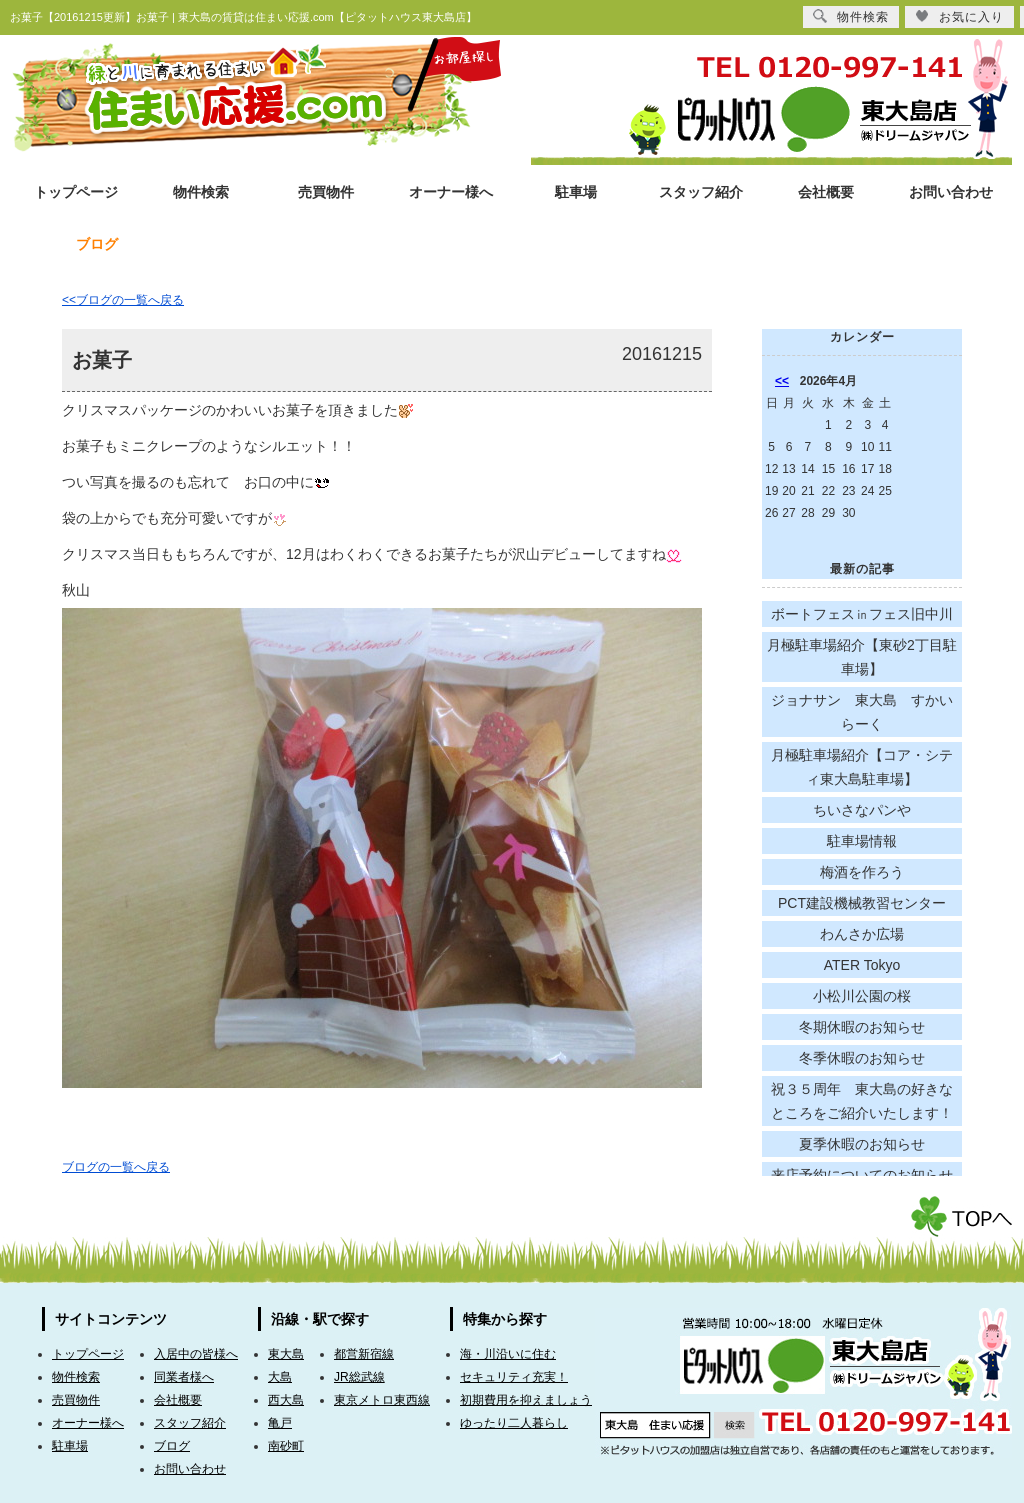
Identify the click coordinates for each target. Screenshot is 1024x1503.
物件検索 (201, 192)
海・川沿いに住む (508, 1354)
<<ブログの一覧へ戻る (123, 300)
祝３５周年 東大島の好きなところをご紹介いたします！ (862, 1101)
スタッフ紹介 (701, 192)
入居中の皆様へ (196, 1354)
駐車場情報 (862, 841)
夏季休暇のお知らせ (862, 1144)
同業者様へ (184, 1377)
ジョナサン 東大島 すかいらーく (862, 712)
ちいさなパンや (862, 810)
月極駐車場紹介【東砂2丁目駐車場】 (862, 657)
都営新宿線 (364, 1354)
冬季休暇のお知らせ (862, 1058)
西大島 (286, 1400)
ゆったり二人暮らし (514, 1423)
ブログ (172, 1446)
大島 (280, 1377)
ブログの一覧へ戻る (116, 1167)
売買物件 (326, 192)
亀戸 (280, 1423)
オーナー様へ (451, 192)
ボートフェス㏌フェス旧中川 (862, 614)
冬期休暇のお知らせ (862, 1027)
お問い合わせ (951, 192)
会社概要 (826, 192)
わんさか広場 (862, 934)
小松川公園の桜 (862, 996)
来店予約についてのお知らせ (862, 1175)
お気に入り (959, 16)
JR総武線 (359, 1377)
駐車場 (576, 192)
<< (782, 381)
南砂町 (286, 1446)
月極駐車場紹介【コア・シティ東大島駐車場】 (862, 767)
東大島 (286, 1354)
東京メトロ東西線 (382, 1400)
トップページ (76, 192)
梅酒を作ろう (862, 872)
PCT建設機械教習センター (862, 903)
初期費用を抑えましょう (526, 1400)
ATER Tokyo (862, 965)
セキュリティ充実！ (514, 1377)
